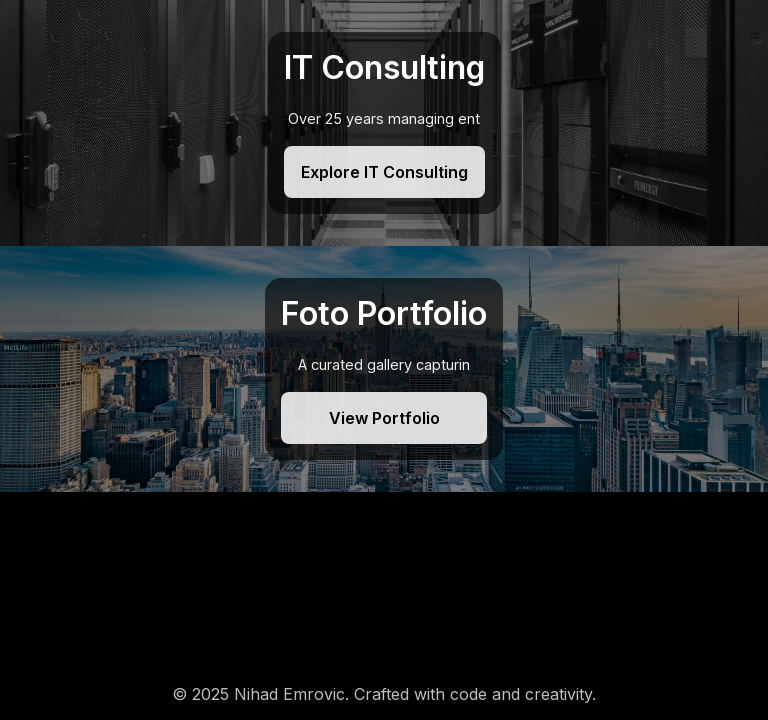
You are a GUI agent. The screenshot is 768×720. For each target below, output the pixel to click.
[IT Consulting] (384, 123)
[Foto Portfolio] (384, 369)
